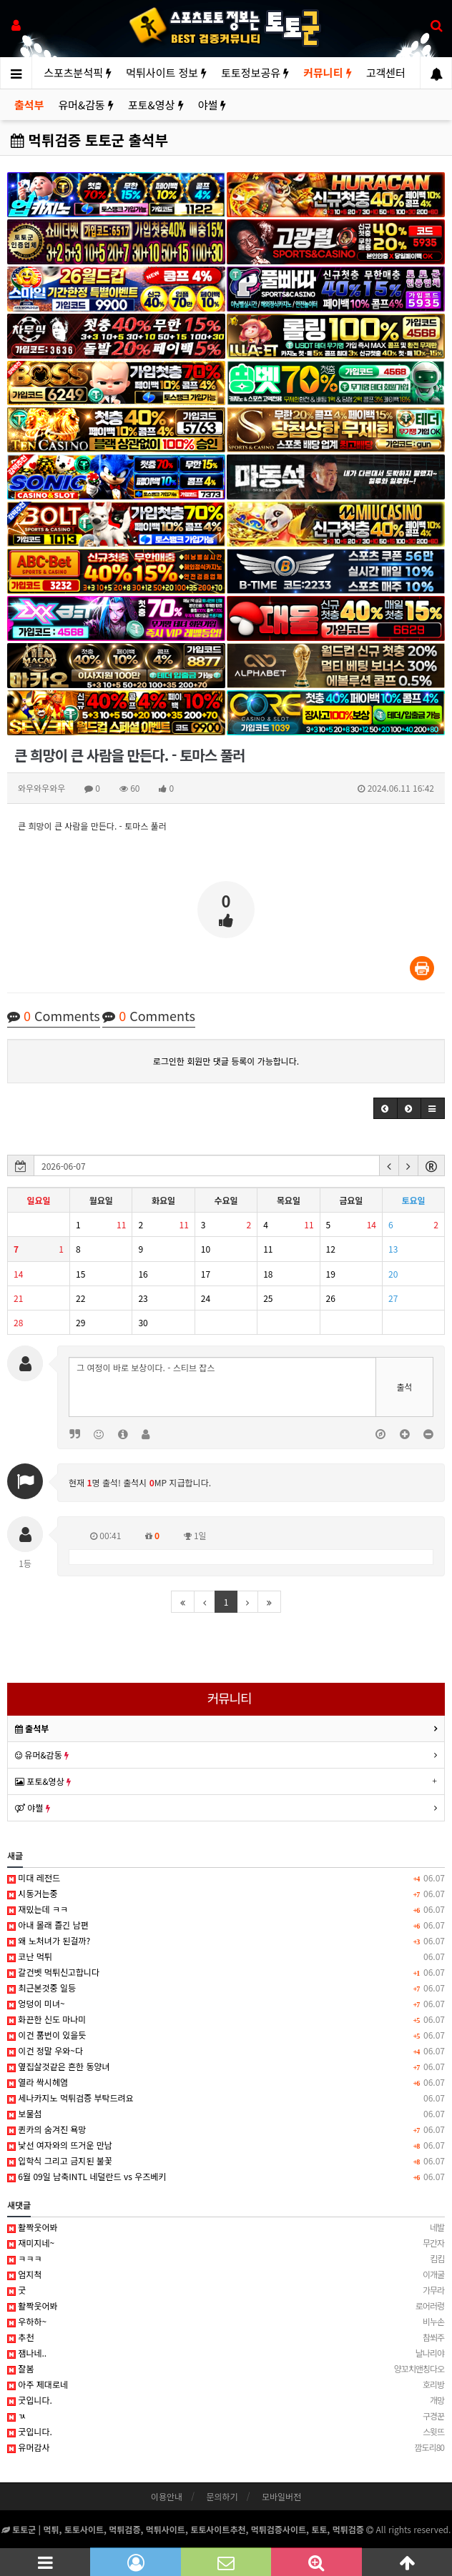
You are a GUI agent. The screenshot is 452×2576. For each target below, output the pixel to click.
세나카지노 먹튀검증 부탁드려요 (226, 2098)
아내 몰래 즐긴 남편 (226, 1925)
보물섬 (226, 2114)
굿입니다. (226, 2400)
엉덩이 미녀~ (226, 2003)
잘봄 (226, 2369)
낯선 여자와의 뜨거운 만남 (226, 2145)
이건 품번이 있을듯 (226, 2035)
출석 (404, 1387)
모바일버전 (281, 2496)
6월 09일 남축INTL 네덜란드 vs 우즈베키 (226, 2176)
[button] (385, 1108)
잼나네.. (226, 2353)
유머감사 (226, 2447)
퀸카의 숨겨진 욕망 (226, 2129)
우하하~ (226, 2321)
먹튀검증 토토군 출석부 (89, 139)
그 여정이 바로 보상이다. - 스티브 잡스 (222, 1387)
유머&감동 (86, 104)
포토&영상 (156, 104)
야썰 (212, 104)
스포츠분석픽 (78, 72)
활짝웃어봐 (226, 2227)
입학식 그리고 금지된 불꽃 (226, 2161)
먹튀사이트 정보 (166, 72)
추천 (226, 2337)
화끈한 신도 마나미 (226, 2019)
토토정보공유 (255, 72)
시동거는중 (226, 1893)
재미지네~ (226, 2243)
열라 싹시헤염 (226, 2082)
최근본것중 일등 (226, 1988)
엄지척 (226, 2274)
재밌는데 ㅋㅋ (226, 1909)
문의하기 (221, 2496)
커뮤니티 (327, 72)
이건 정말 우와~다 (226, 2051)
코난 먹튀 (226, 1956)
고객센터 (386, 72)
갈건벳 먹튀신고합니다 (226, 1972)
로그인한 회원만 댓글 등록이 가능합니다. (226, 1061)
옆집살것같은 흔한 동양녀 (226, 2066)
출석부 (29, 104)
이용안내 (166, 2496)
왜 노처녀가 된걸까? (226, 1941)
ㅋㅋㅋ (226, 2259)
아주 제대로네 (226, 2384)
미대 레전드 (226, 1878)
